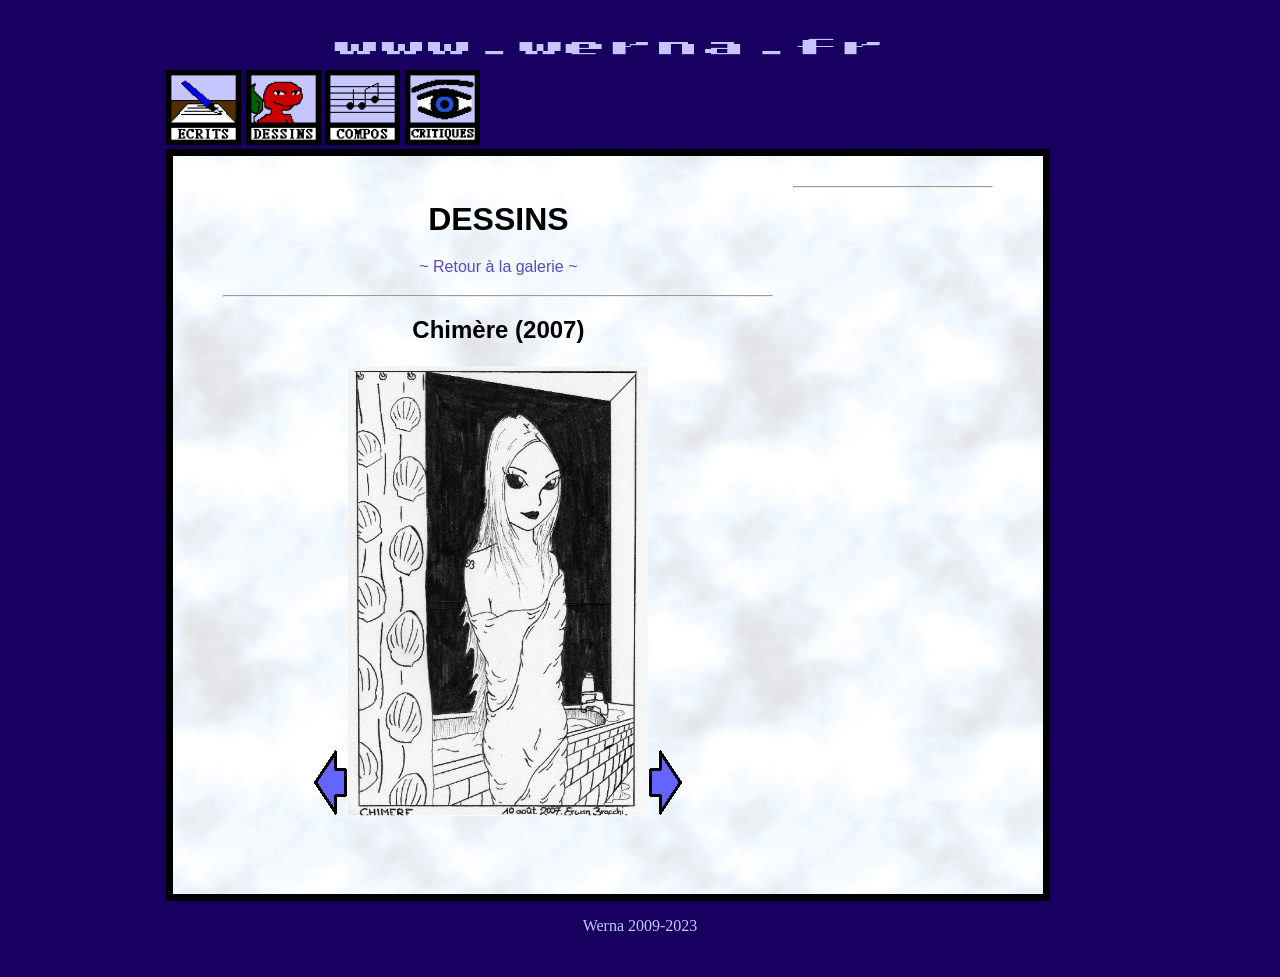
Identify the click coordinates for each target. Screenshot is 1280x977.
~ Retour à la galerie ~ (498, 266)
